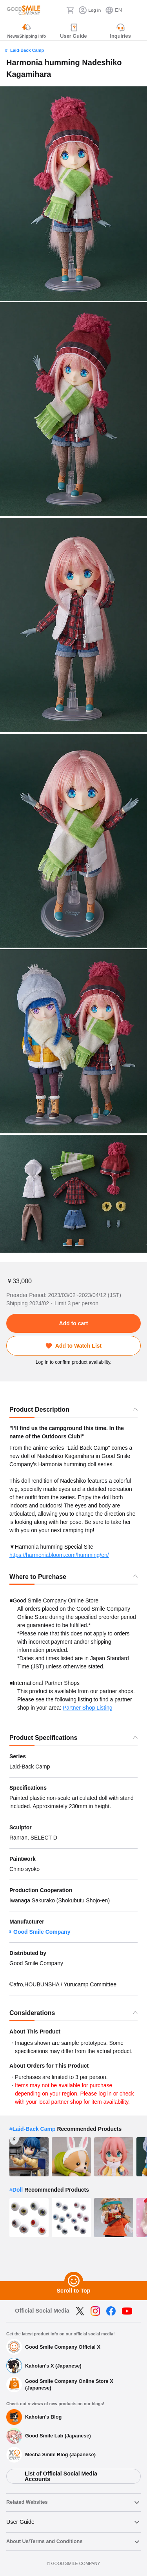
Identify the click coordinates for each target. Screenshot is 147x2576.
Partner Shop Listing (88, 1708)
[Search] (58, 10)
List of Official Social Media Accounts (61, 2476)
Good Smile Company (41, 1932)
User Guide (20, 2522)
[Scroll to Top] (73, 2281)
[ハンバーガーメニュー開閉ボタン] (136, 10)
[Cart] (70, 10)
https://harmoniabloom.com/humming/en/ (59, 1555)
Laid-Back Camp (27, 50)
